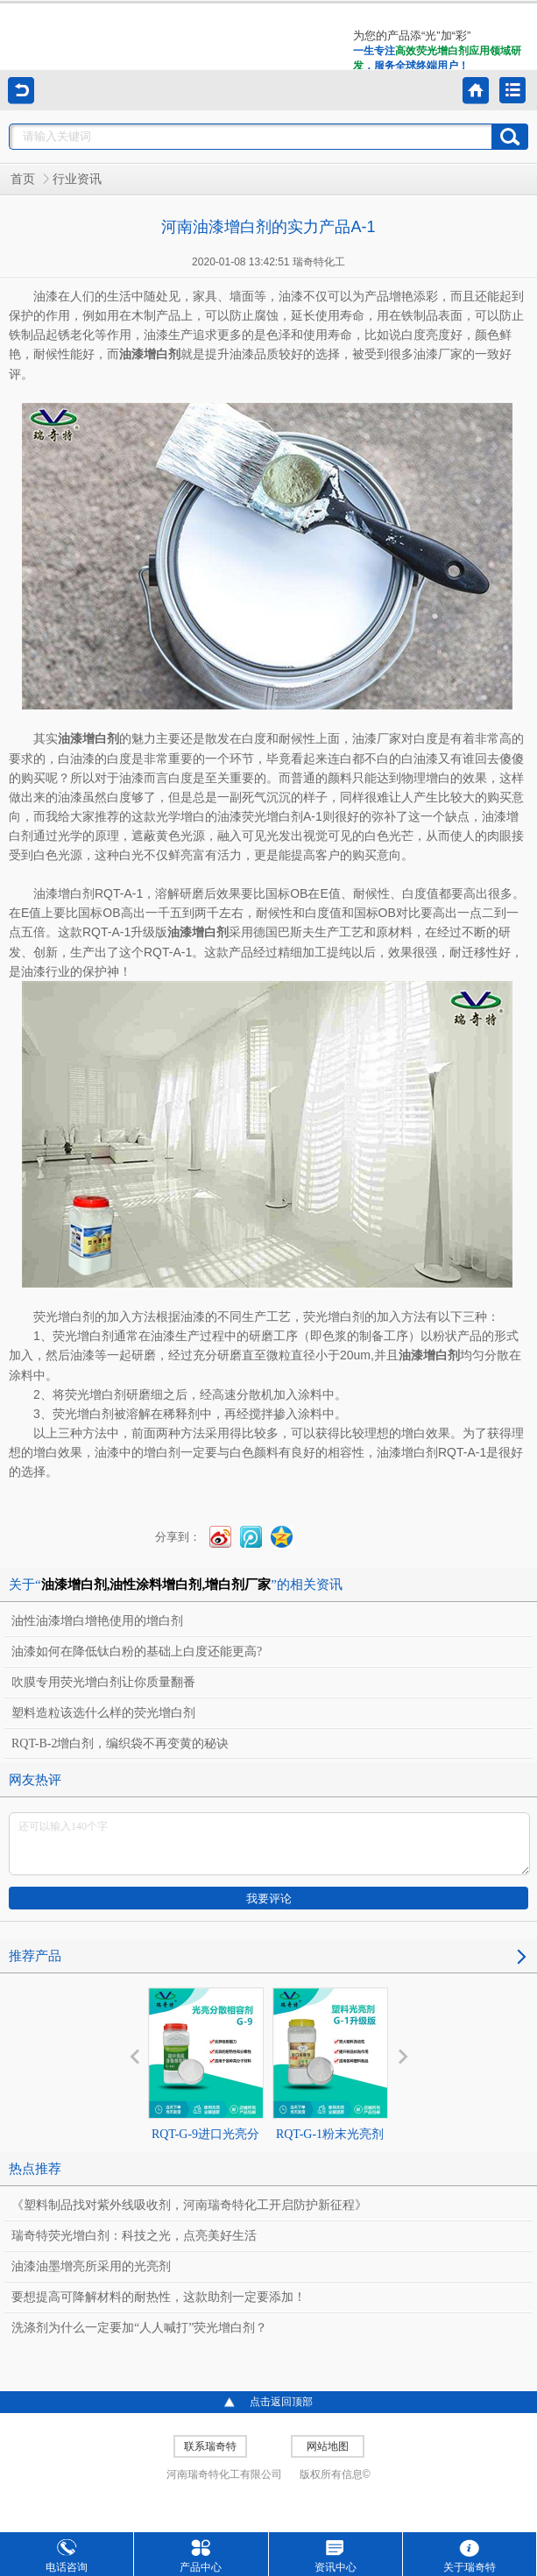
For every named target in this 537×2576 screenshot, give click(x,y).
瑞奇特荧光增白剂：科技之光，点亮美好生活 (134, 2235)
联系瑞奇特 (210, 2446)
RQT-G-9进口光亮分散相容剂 (206, 2079)
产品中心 (201, 2556)
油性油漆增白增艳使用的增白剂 (97, 1620)
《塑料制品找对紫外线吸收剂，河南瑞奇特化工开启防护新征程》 (189, 2205)
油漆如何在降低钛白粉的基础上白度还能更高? (136, 1651)
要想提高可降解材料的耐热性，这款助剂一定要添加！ (158, 2297)
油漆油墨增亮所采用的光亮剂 (91, 2266)
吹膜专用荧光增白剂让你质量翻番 (103, 1682)
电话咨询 (67, 2556)
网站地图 (328, 2446)
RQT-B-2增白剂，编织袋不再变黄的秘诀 (120, 1743)
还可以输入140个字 (269, 1843)
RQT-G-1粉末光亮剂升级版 (330, 2079)
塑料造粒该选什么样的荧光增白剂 (103, 1712)
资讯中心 (335, 2556)
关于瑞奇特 (469, 2556)
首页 (23, 179)
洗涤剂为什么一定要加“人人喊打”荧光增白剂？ (139, 2327)
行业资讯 (77, 179)
